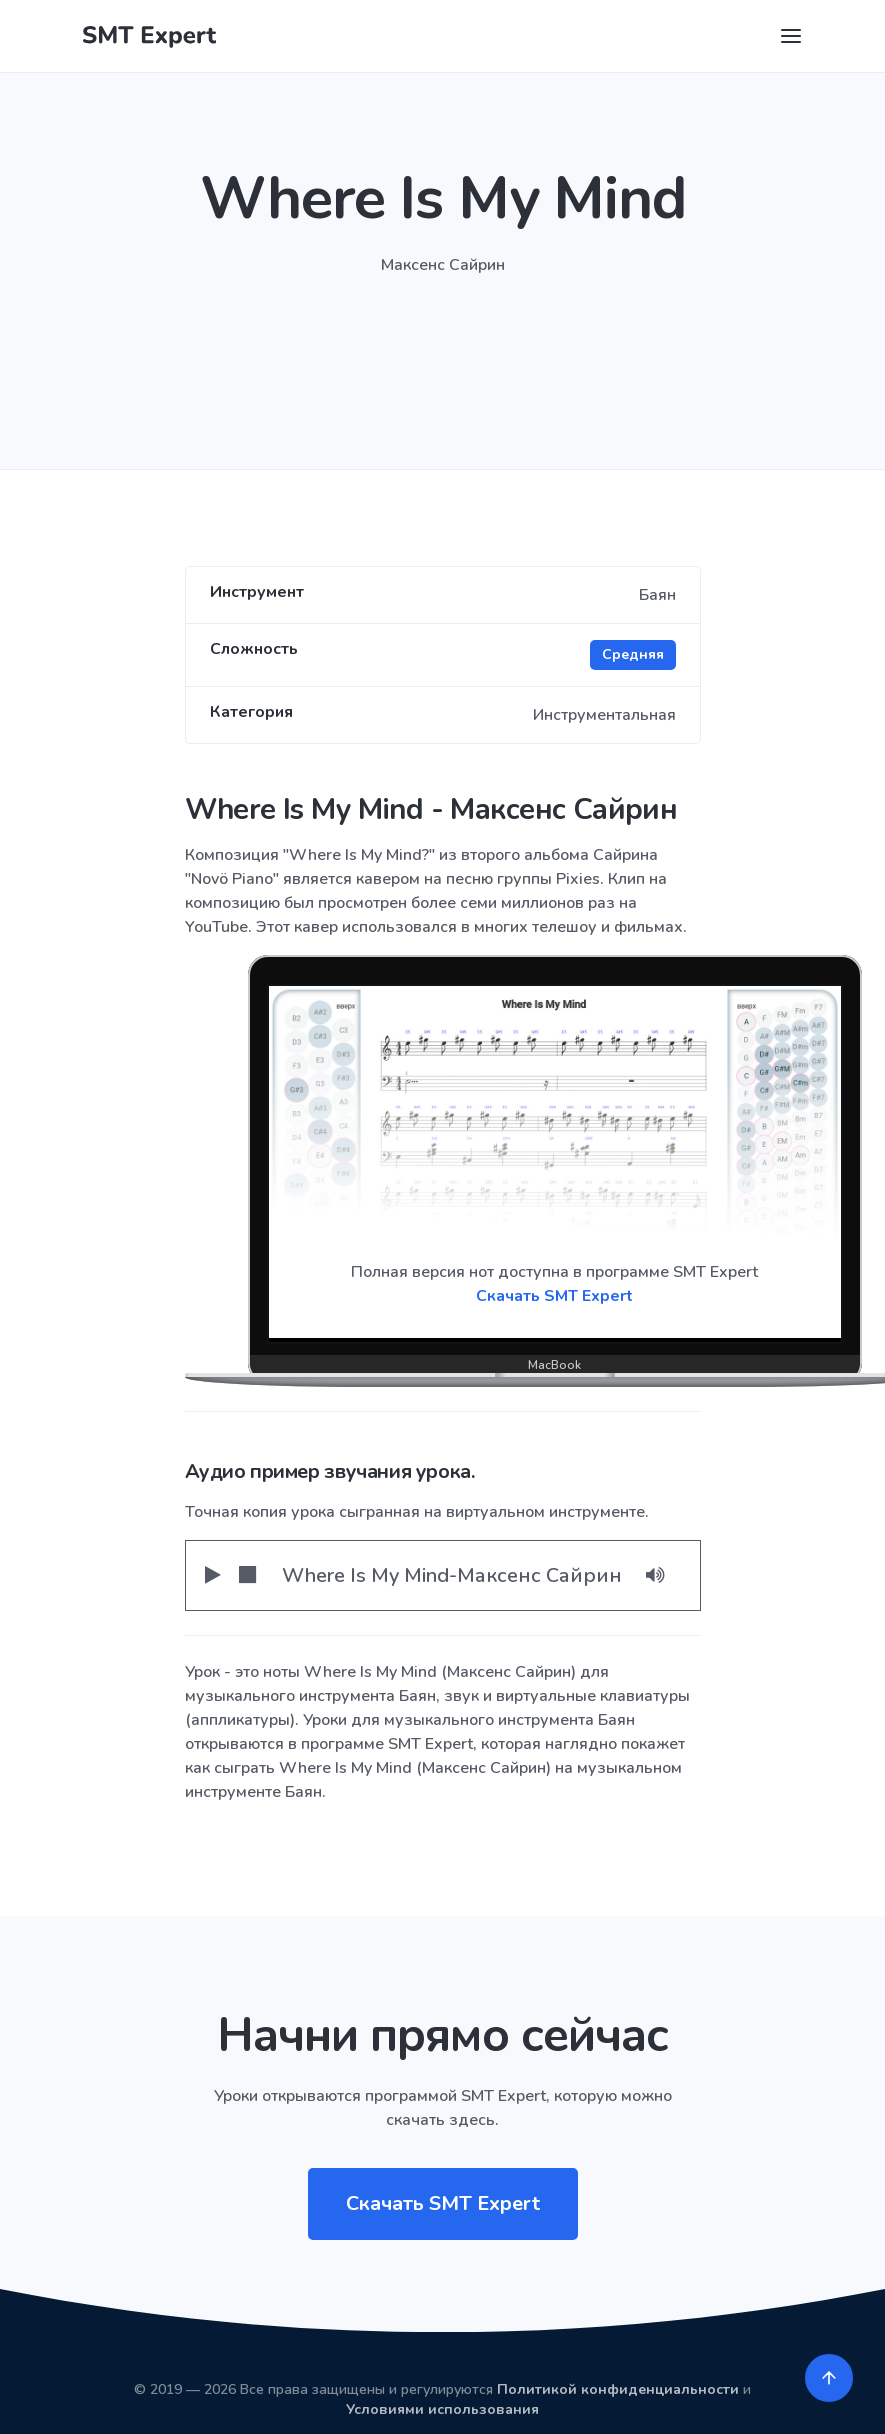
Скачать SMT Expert (554, 1296)
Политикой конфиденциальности (618, 2389)
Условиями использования (442, 2409)
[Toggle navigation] (791, 36)
